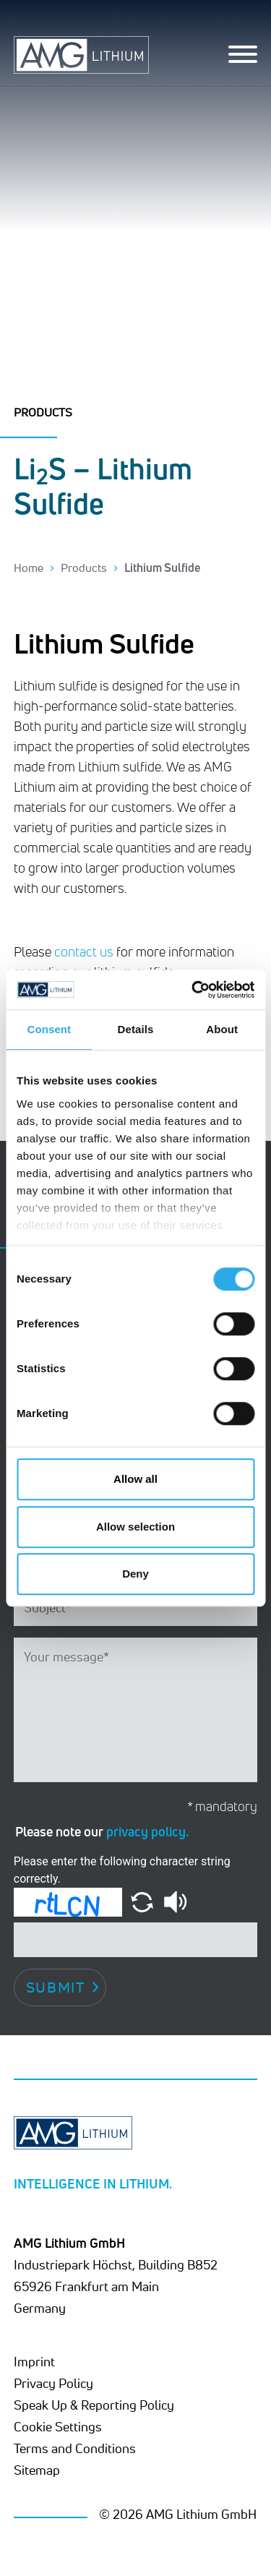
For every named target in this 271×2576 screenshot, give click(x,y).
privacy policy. (147, 1831)
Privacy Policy (53, 2383)
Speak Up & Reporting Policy (94, 2405)
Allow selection (135, 1526)
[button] (143, 1901)
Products (84, 567)
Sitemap (37, 2470)
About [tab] (222, 1029)
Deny (135, 1573)
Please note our (102, 1831)
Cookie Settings (58, 2426)
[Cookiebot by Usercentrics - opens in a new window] (193, 989)
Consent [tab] (49, 1029)
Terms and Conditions (75, 2448)
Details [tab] (136, 1029)
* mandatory (222, 1806)
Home (28, 567)
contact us (83, 951)
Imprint (34, 2361)
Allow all (135, 1479)
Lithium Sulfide (162, 567)
